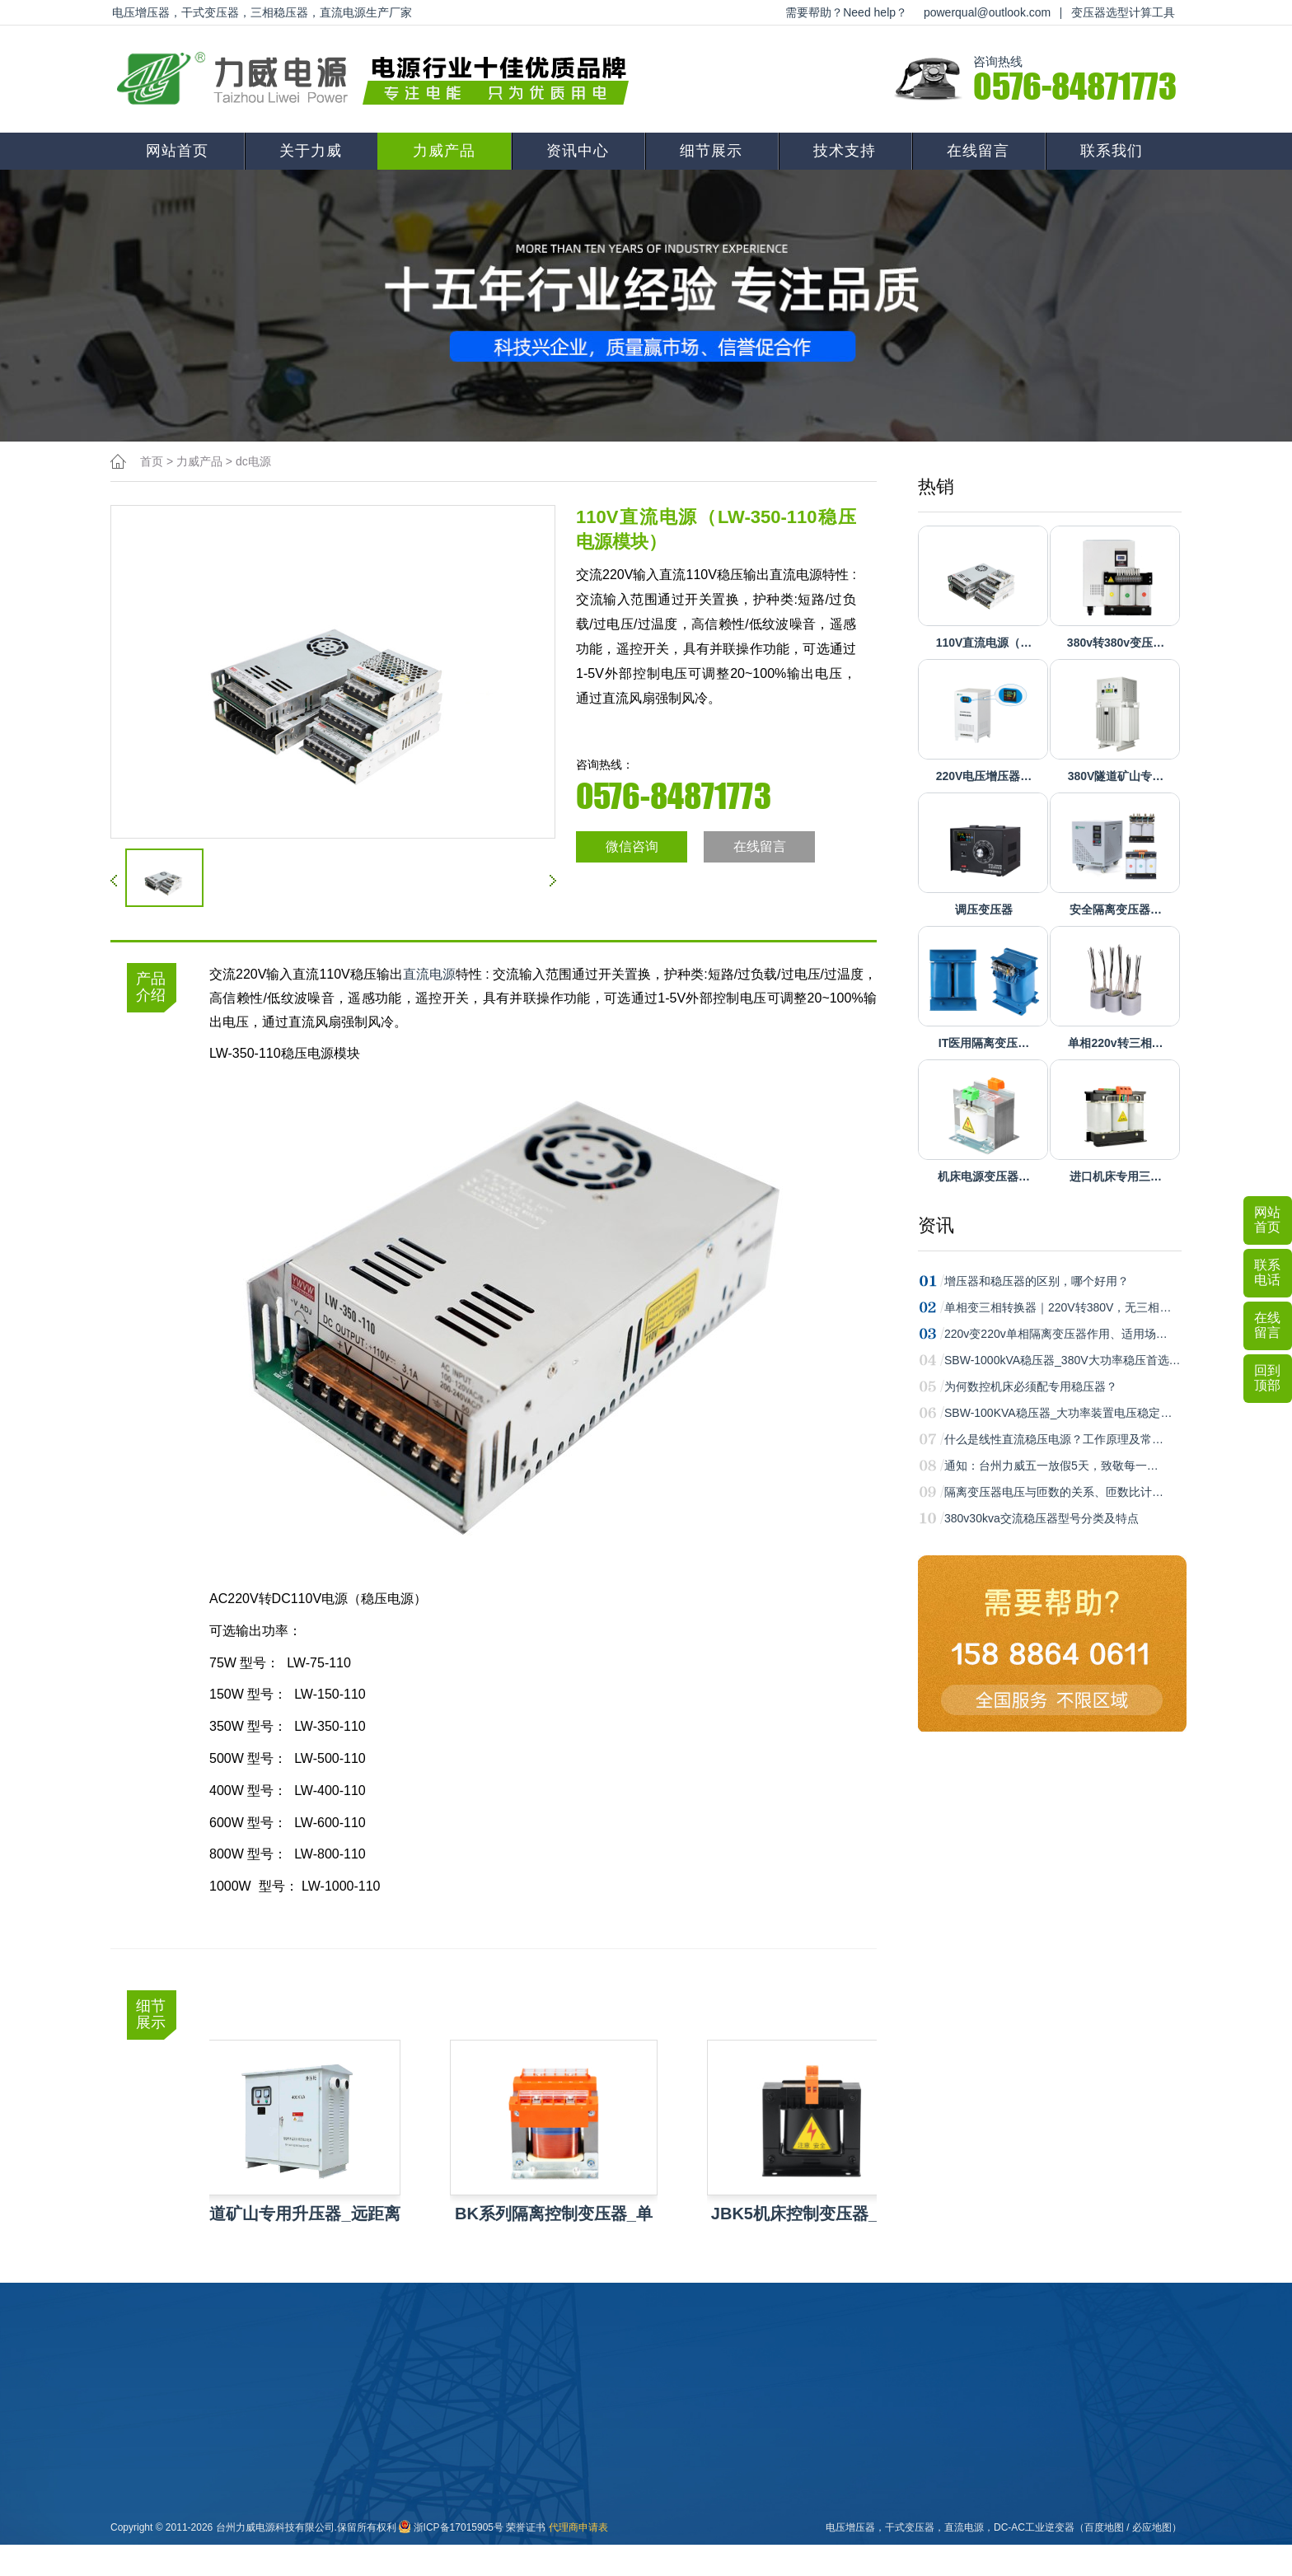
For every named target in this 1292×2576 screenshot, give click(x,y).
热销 (936, 486)
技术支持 (844, 151)
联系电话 (1267, 1272)
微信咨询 (632, 846)
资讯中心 (577, 151)
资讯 (936, 1225)
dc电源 (253, 461)
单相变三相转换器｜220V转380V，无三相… (1057, 1307)
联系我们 (1111, 151)
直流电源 (429, 974)
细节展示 (711, 151)
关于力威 (310, 151)
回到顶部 (1267, 1377)
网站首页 (177, 151)
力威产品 (444, 151)
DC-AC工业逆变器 (1034, 2527)
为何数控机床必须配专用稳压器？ (1030, 1386)
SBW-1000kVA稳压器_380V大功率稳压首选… (1062, 1360)
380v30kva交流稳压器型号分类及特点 (1041, 1518)
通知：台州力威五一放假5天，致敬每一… (1051, 1465)
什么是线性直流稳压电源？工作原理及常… (1053, 1439)
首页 (151, 461)
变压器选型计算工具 (1123, 12)
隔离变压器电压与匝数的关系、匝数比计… (1053, 1491)
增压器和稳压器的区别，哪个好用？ (1036, 1281)
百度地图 (1104, 2527)
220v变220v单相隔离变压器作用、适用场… (1056, 1333)
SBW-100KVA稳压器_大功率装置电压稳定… (1058, 1412)
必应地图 (1152, 2527)
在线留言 (978, 151)
